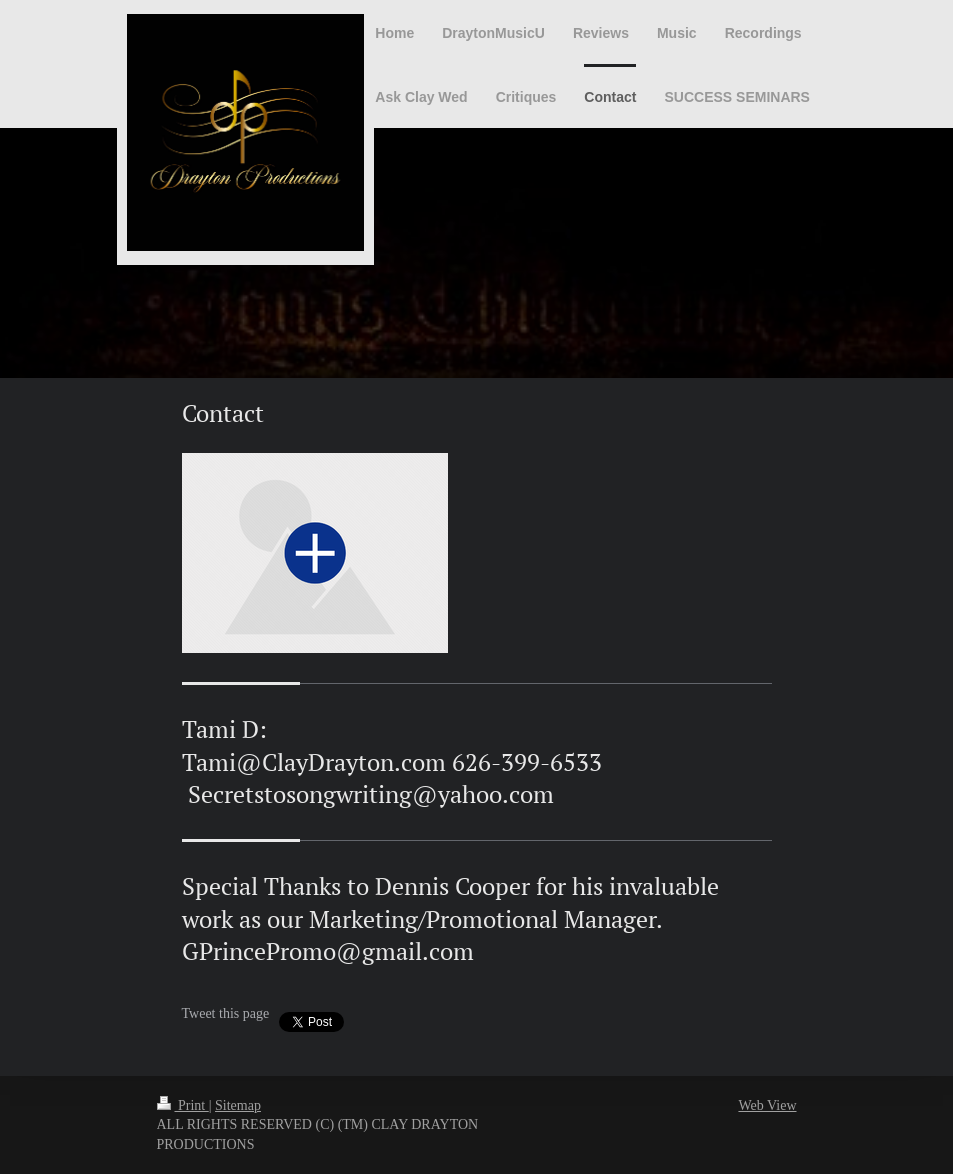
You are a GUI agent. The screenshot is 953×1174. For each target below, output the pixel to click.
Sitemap (238, 1105)
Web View (767, 1105)
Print (183, 1105)
